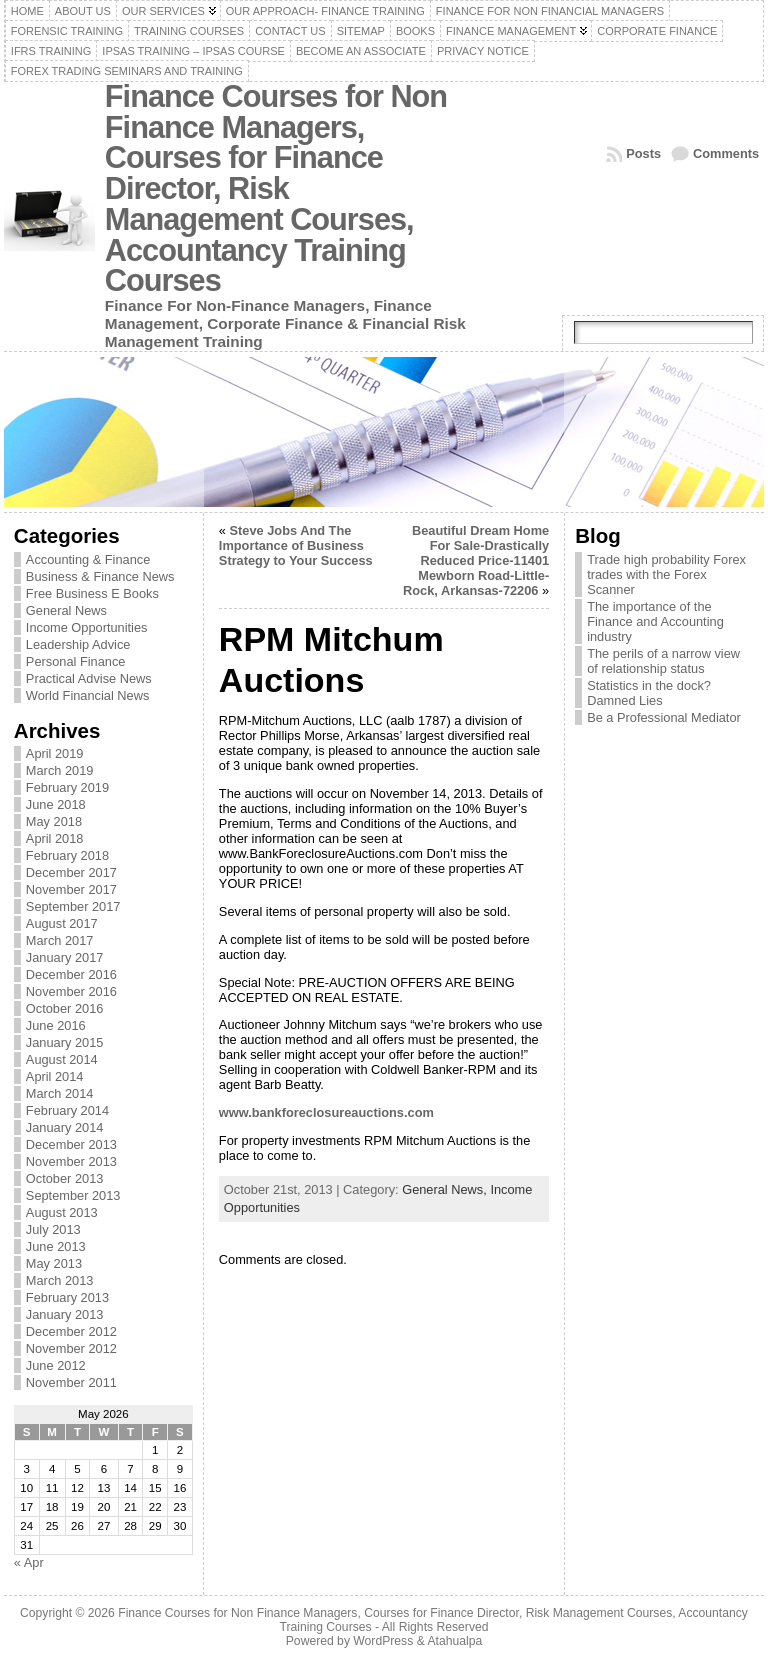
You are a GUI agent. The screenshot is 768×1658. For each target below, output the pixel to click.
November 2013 (71, 1161)
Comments (726, 153)
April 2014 (55, 1076)
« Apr (29, 1562)
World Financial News (88, 695)
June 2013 (56, 1246)
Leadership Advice (78, 644)
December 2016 (71, 974)
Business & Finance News (100, 576)
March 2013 (60, 1280)
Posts (643, 153)
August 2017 (62, 923)
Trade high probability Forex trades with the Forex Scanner (666, 574)
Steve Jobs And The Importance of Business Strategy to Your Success (296, 545)
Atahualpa (454, 1641)
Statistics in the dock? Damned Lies (649, 693)
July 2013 (53, 1229)
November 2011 (71, 1382)
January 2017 (65, 957)
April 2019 (55, 753)
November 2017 (71, 889)
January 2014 (65, 1127)
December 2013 (71, 1144)
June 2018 (56, 804)
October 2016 (65, 1008)
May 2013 (54, 1263)
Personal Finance (76, 661)
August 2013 (62, 1212)
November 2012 (71, 1348)
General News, (446, 1189)
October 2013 (65, 1178)
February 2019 (67, 787)
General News (66, 610)
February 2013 (67, 1297)
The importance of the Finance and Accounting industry (655, 621)
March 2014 (60, 1093)
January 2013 (65, 1314)
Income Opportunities (87, 627)
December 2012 (71, 1331)
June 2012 (56, 1365)
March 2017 (60, 940)
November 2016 (71, 991)
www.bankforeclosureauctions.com (326, 1112)
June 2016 (56, 1025)
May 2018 (54, 821)
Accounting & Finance (88, 559)
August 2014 (62, 1059)
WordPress (383, 1641)
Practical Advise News (89, 678)
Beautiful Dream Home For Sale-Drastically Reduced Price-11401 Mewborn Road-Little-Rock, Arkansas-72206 (476, 560)
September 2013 (73, 1195)
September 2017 (73, 906)
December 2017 (71, 872)
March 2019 (60, 770)
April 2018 (55, 838)
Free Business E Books (92, 593)
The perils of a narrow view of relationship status (663, 661)
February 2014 (67, 1110)
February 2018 (67, 855)
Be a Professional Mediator (664, 717)
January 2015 (65, 1042)
